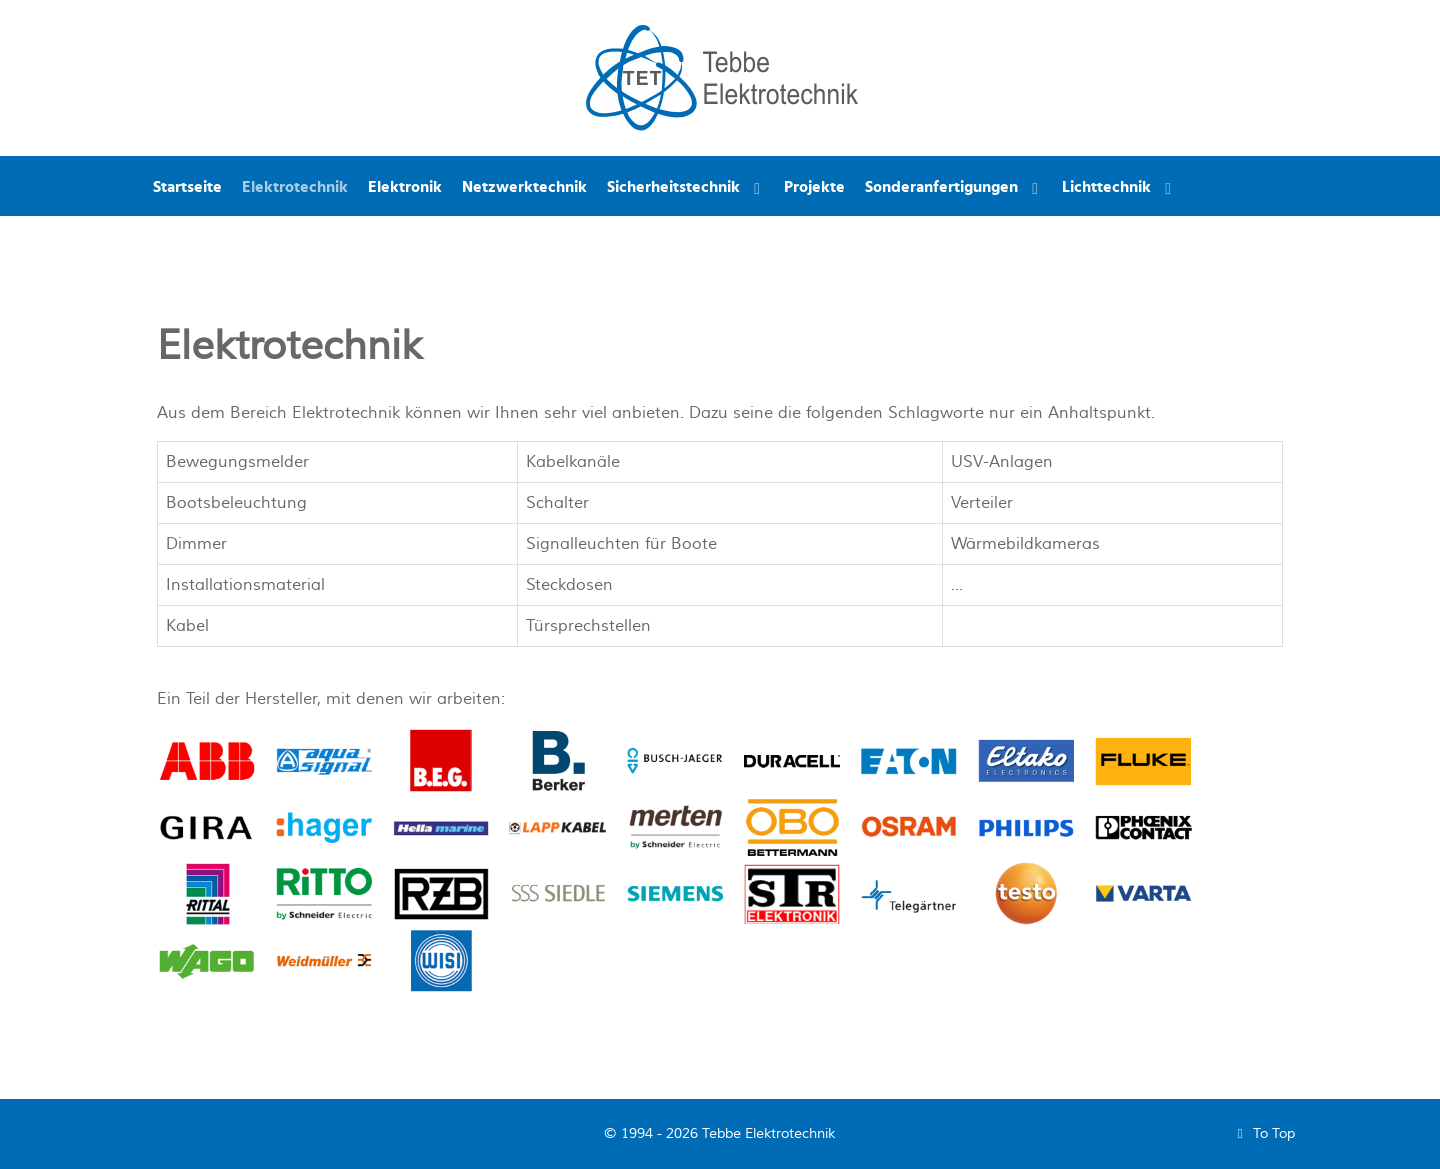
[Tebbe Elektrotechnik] (722, 76)
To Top (1262, 1133)
